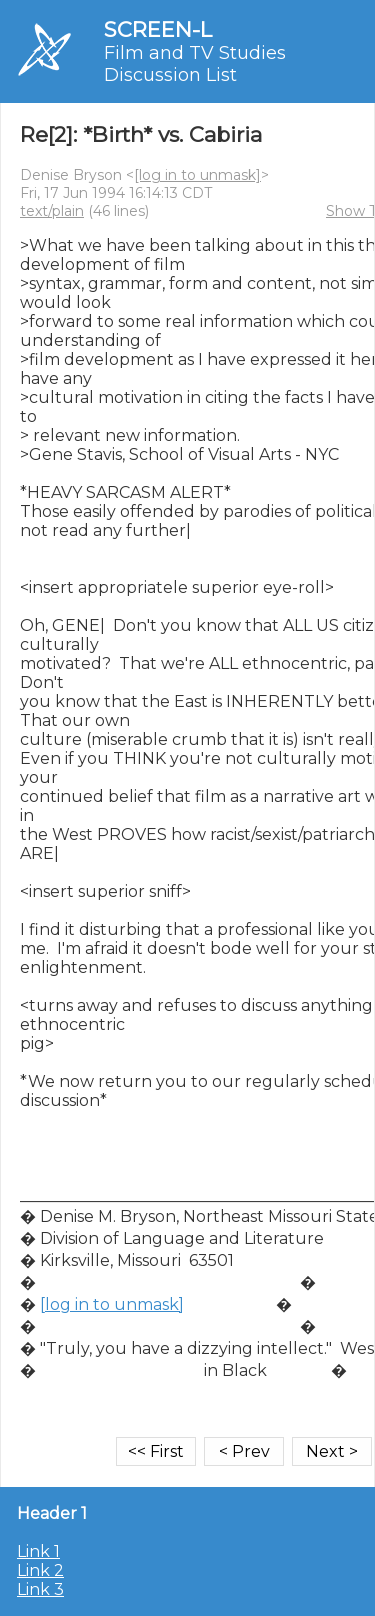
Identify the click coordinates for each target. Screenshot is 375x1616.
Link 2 (40, 1570)
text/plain (52, 211)
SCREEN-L (158, 29)
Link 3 (40, 1589)
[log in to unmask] (197, 175)
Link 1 (38, 1551)
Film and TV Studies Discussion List (195, 64)
